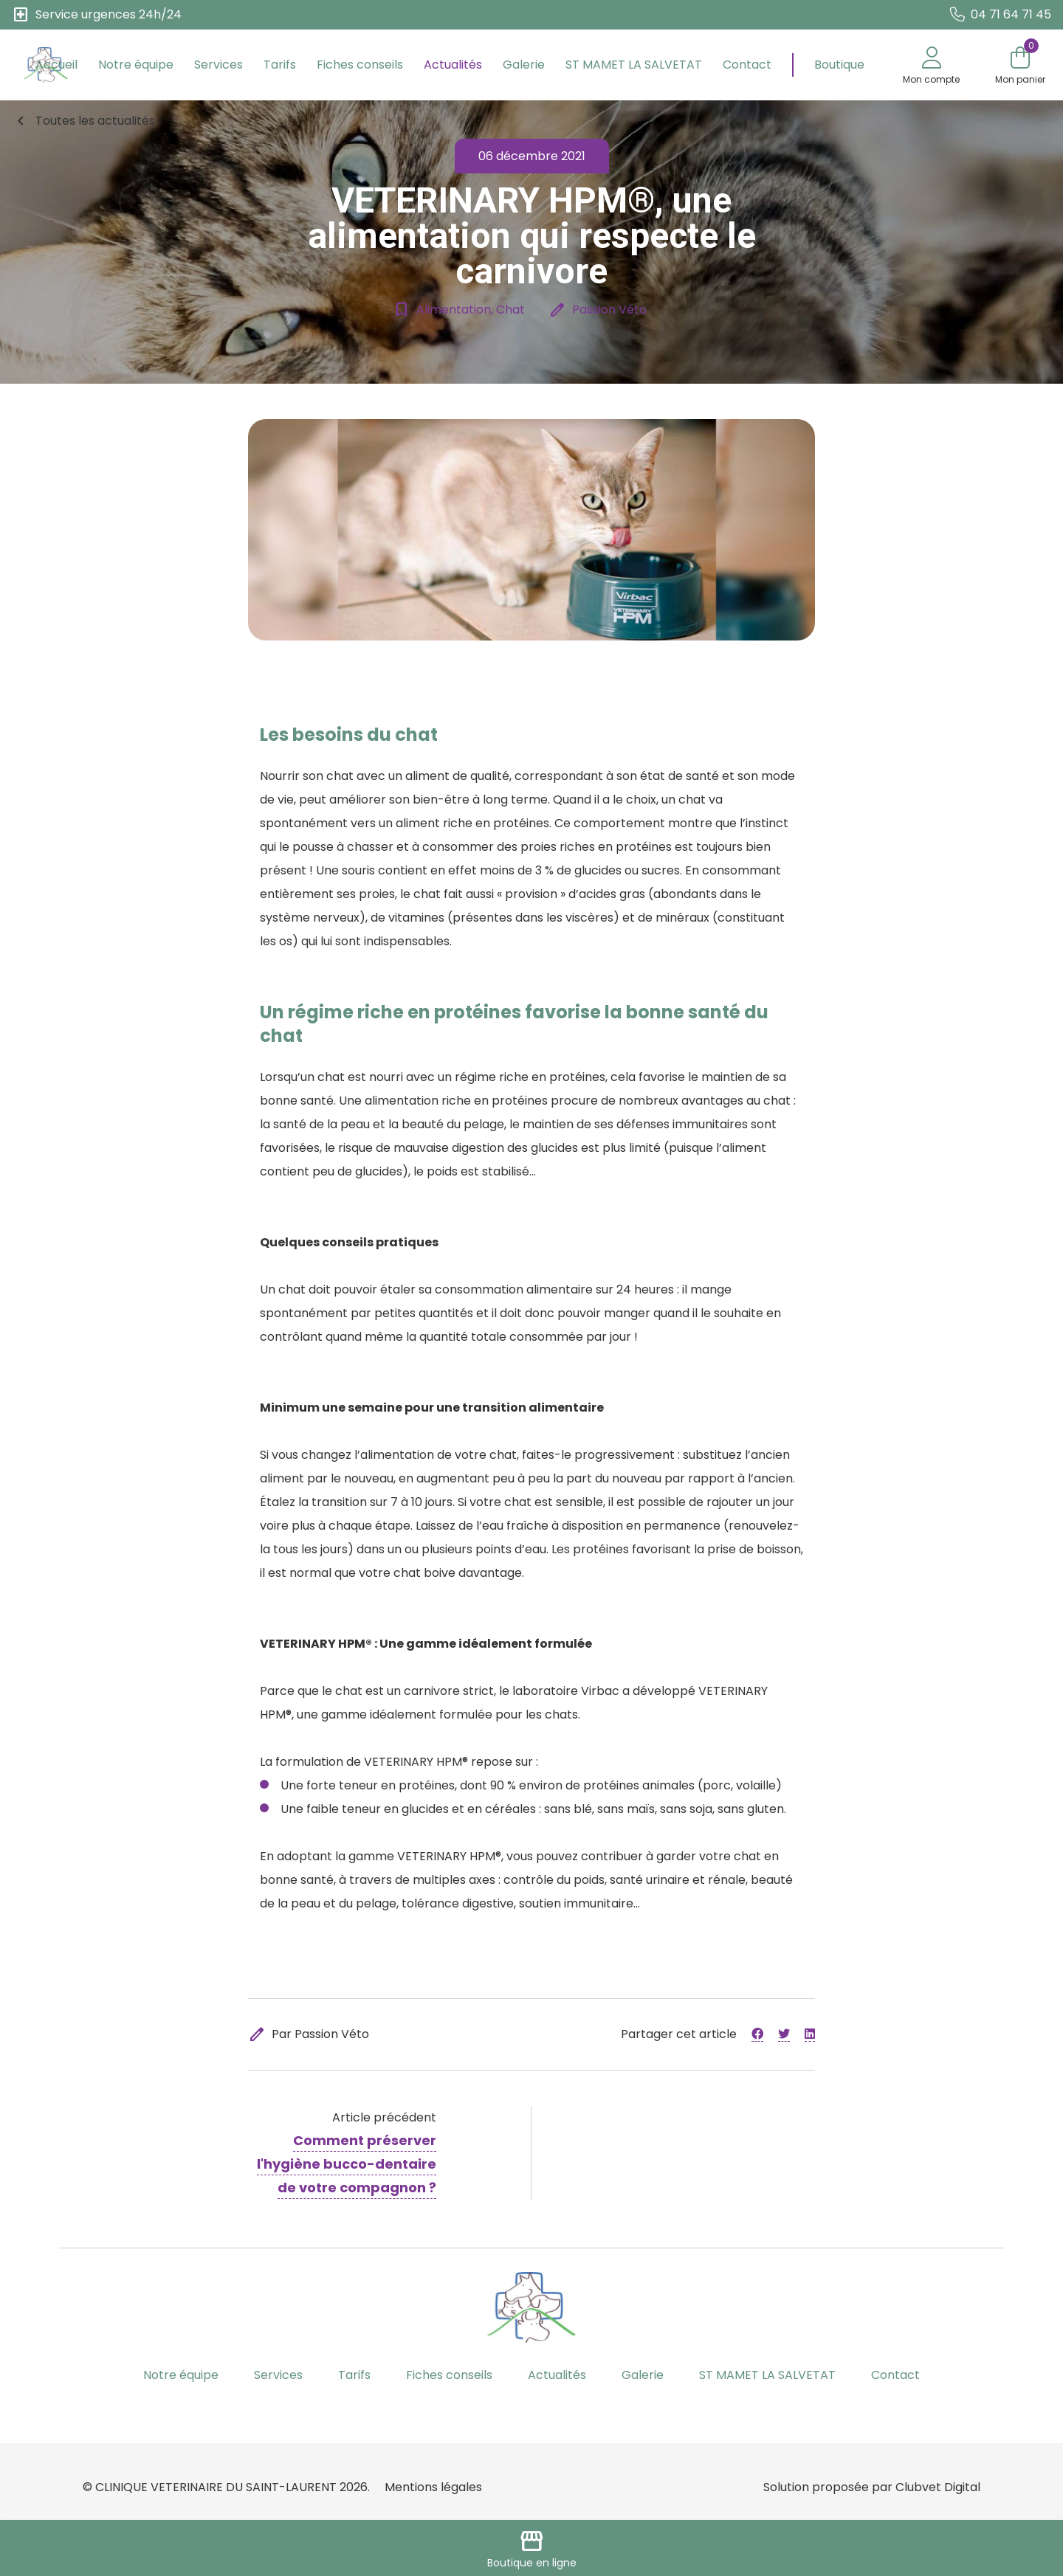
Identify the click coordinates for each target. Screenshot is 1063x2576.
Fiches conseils (360, 64)
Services (218, 64)
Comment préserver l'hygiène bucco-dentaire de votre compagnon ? (346, 2164)
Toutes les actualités (83, 121)
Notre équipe (135, 64)
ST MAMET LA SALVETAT (633, 64)
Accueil (56, 64)
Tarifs (280, 64)
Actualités (453, 64)
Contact (747, 64)
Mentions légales (433, 2487)
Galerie (524, 64)
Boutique (839, 64)
